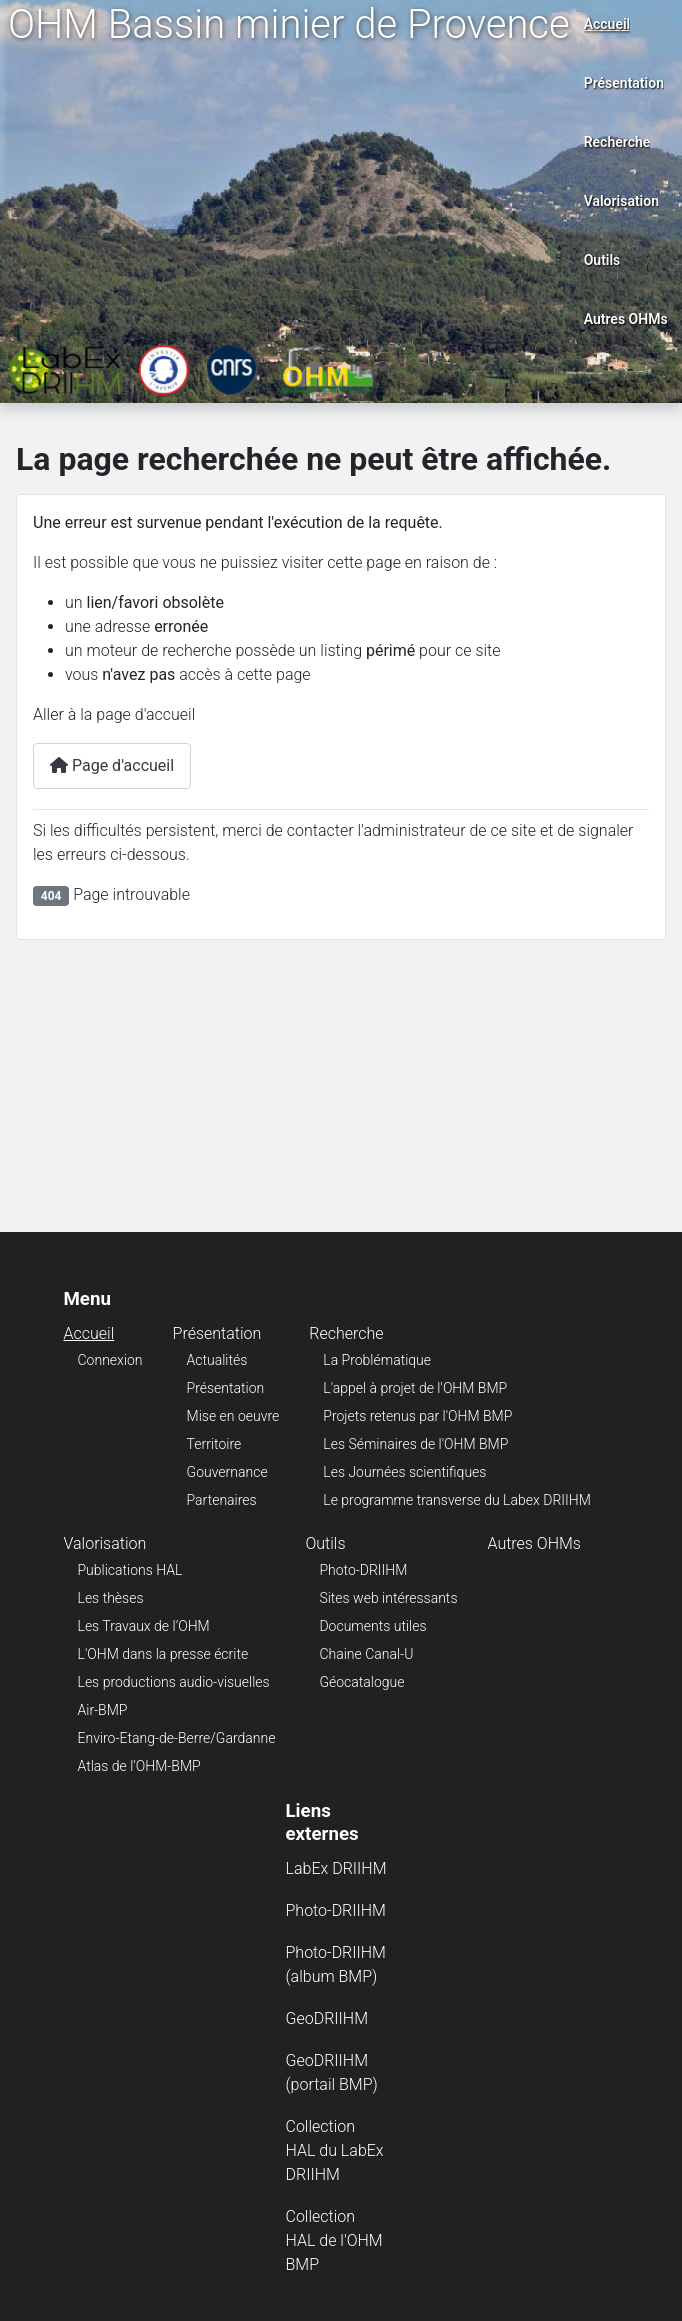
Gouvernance (227, 1472)
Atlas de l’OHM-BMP (139, 1766)
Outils (602, 260)
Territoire (214, 1444)
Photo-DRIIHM (363, 1570)
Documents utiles (372, 1626)
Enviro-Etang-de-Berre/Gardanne (177, 1738)
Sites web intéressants (388, 1598)
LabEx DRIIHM (336, 1868)
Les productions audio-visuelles (174, 1682)
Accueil (607, 24)
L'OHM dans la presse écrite (163, 1654)
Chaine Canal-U (366, 1654)
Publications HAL (130, 1570)
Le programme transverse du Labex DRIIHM (456, 1500)
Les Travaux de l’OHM (144, 1626)
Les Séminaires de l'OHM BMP (415, 1444)
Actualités (217, 1360)
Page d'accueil (112, 765)
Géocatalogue (361, 1682)
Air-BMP (103, 1710)
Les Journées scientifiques (404, 1472)
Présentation (624, 83)
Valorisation (621, 201)
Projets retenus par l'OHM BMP (417, 1416)
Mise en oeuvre (233, 1416)
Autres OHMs (626, 319)
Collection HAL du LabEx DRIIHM (335, 2150)
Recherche (617, 142)
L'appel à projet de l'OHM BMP (415, 1388)
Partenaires (222, 1500)
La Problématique (377, 1360)
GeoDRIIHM (327, 2018)
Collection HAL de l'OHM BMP (334, 2240)
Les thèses (111, 1598)
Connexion (110, 1360)
